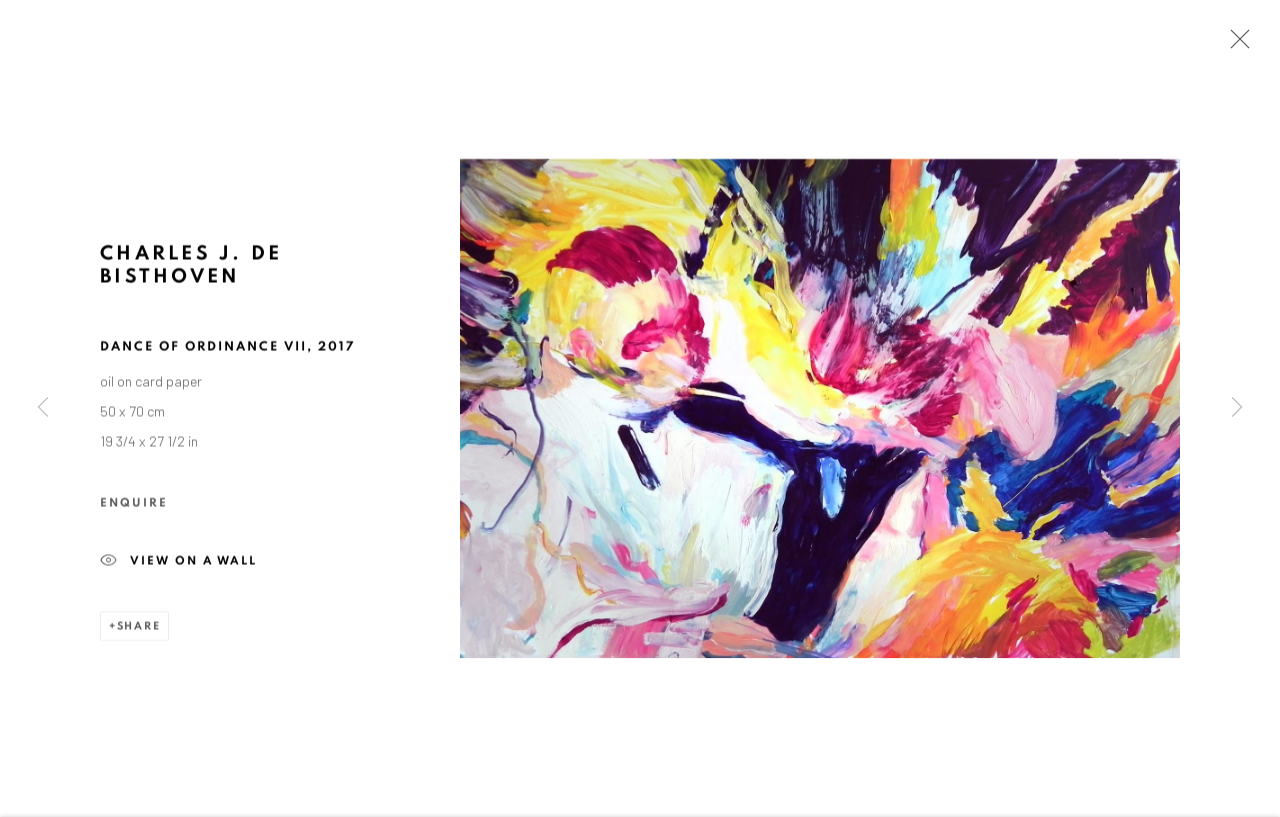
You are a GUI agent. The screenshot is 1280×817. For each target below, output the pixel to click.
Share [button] (139, 628)
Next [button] (1237, 409)
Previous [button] (43, 409)
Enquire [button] (134, 504)
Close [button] (1235, 45)
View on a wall (178, 564)
